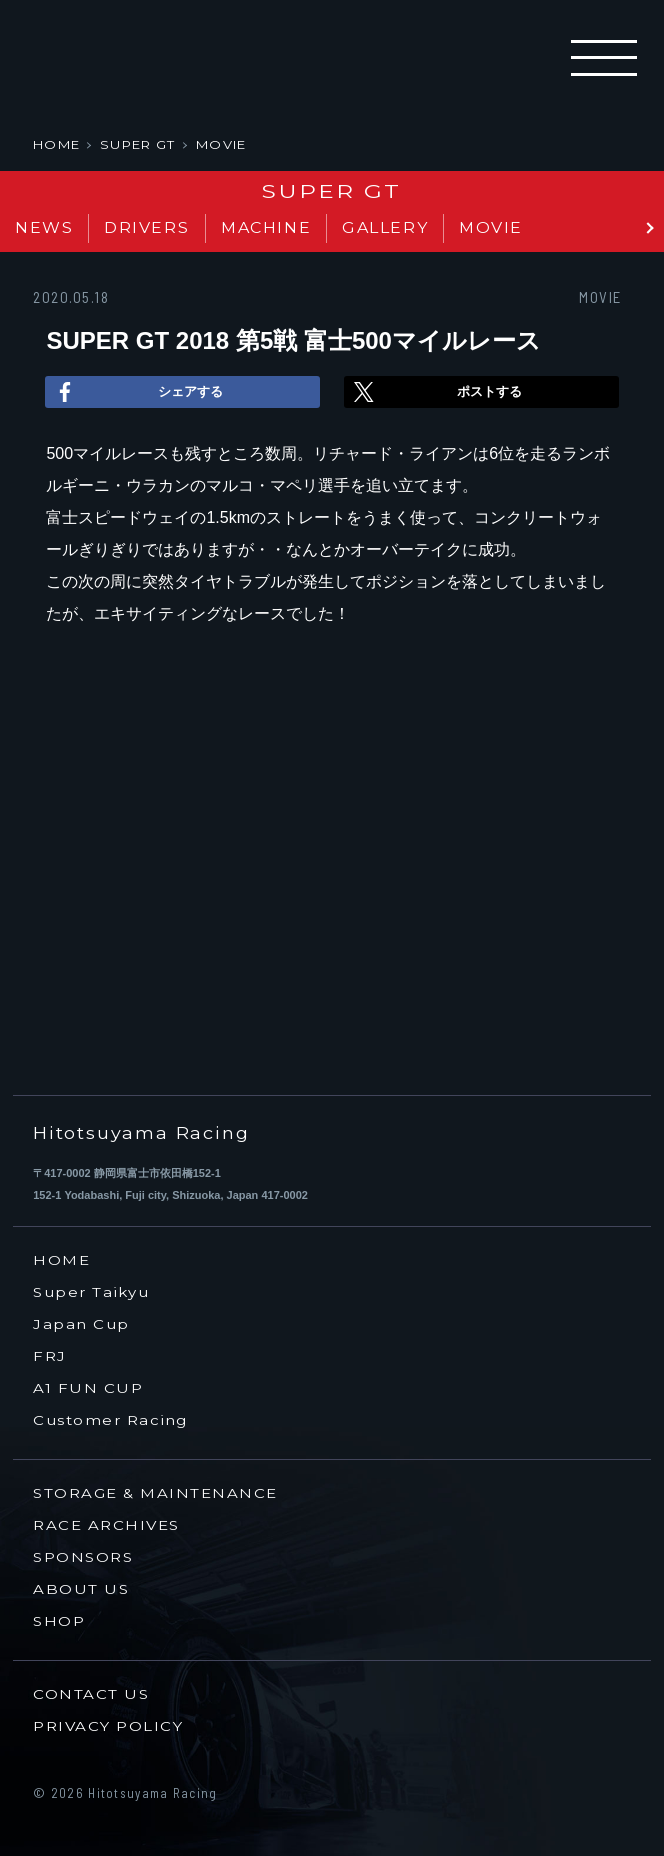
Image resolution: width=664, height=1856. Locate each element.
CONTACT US (91, 1694)
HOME (56, 144)
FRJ (50, 1356)
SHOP (59, 1621)
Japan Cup (81, 1324)
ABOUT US (81, 1589)
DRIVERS (146, 227)
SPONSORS (83, 1557)
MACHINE (266, 227)
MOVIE (221, 144)
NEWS (44, 227)
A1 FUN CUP (88, 1388)
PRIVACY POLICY (108, 1726)
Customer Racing (110, 1420)
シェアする (136, 392)
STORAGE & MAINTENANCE (155, 1493)
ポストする (435, 392)
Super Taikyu (91, 1292)
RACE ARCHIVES (106, 1525)
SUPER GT (137, 144)
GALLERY (385, 227)
